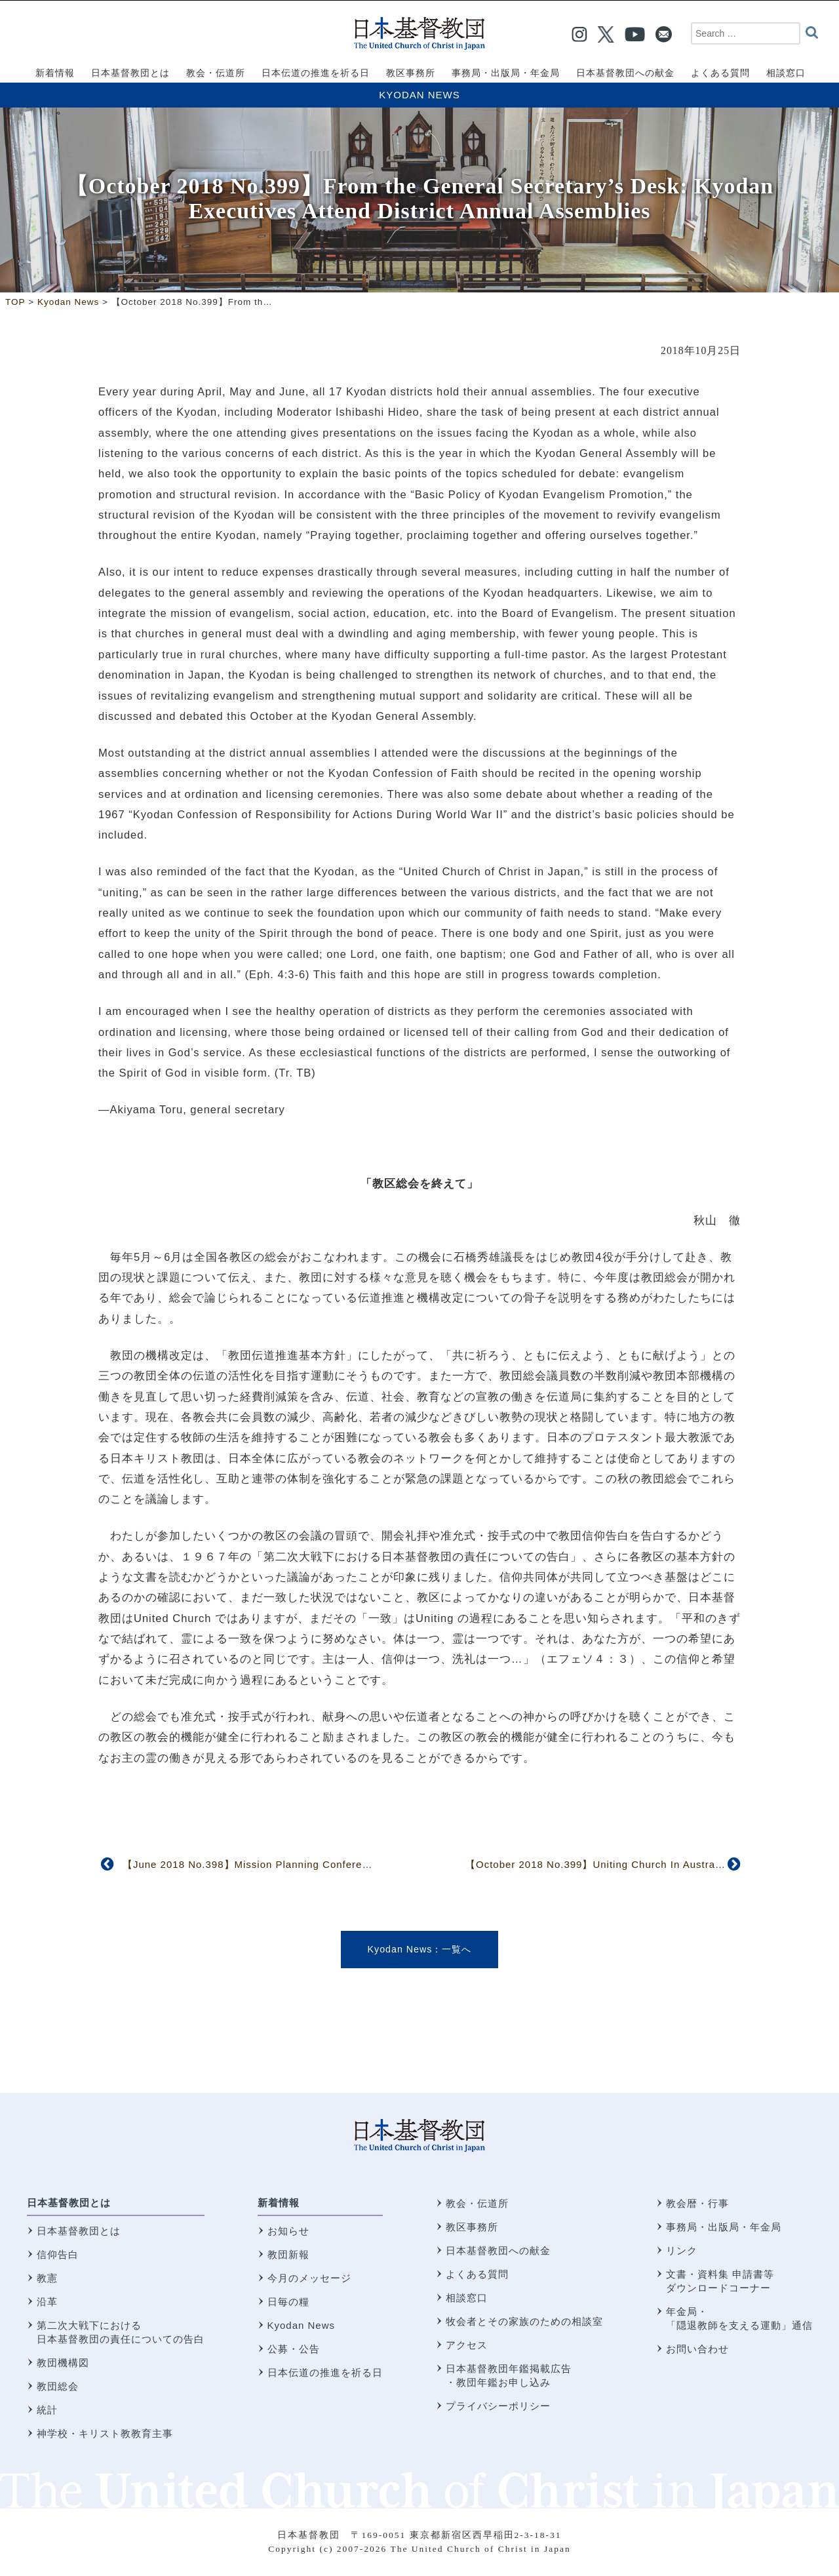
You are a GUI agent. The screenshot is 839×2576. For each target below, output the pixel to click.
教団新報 (288, 2254)
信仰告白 (58, 2254)
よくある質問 (477, 2274)
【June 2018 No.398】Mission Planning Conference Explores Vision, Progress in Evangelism (354, 1864)
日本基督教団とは (69, 2202)
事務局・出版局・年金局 (723, 2226)
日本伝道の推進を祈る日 (325, 2372)
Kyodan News (419, 94)
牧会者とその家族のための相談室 (524, 2321)
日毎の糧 (288, 2301)
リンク (681, 2250)
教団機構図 (63, 2362)
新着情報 (279, 2202)
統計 (47, 2409)
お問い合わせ (697, 2348)
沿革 (47, 2301)
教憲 (47, 2278)
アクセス (467, 2344)
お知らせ (288, 2230)
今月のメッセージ (309, 2278)
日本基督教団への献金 (498, 2250)
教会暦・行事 (697, 2203)
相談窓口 (467, 2297)
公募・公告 (293, 2348)
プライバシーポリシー (498, 2405)
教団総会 (58, 2386)
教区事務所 (472, 2226)
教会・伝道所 (477, 2203)
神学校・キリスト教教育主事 (105, 2433)
